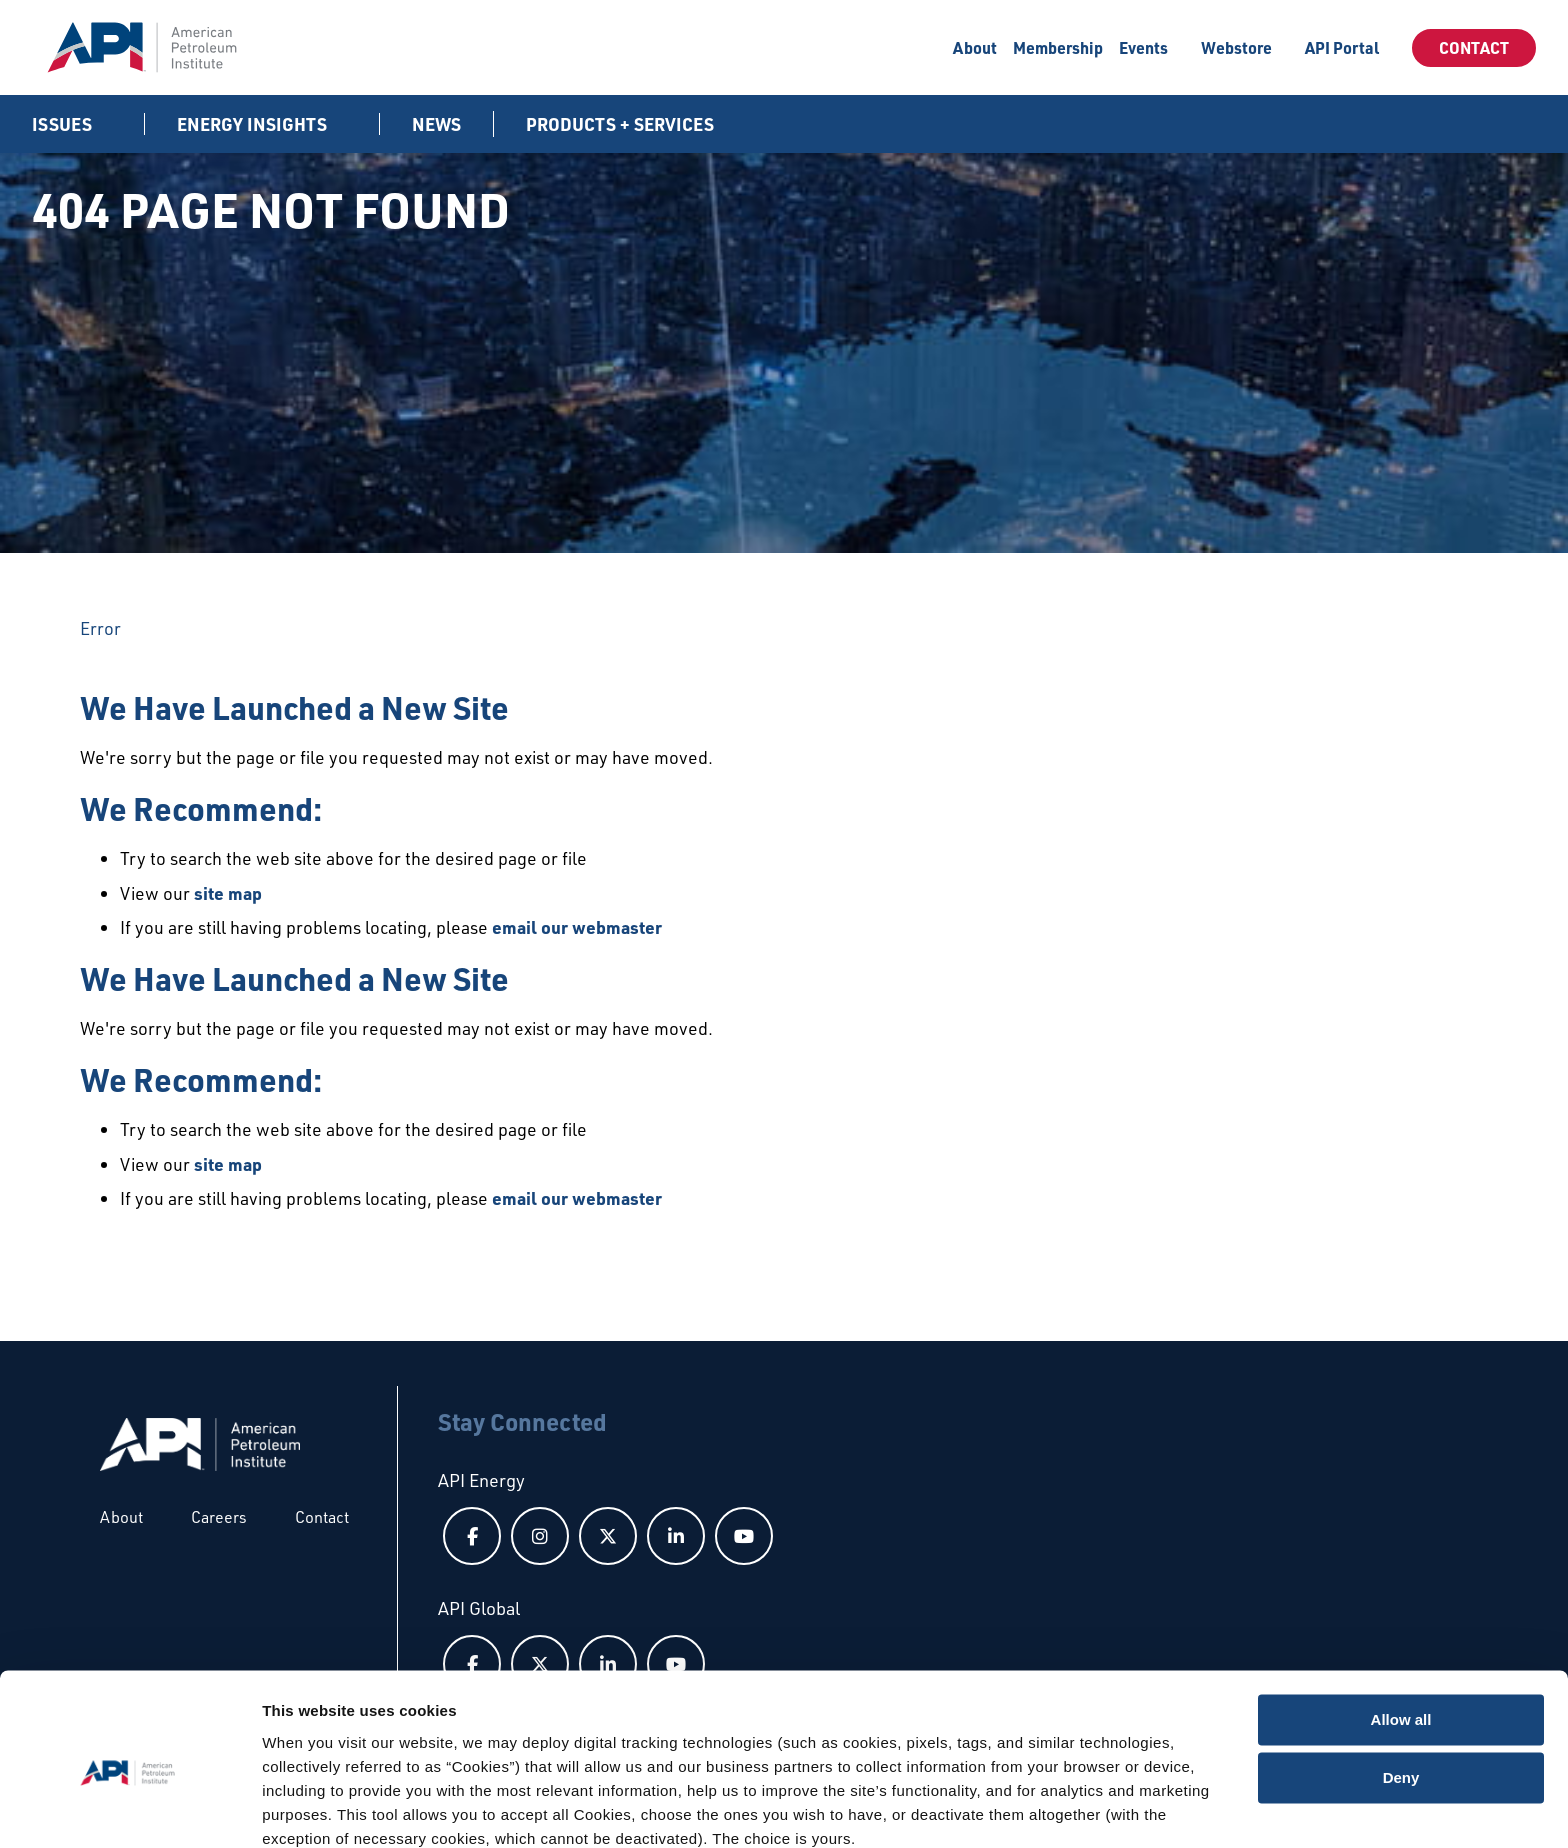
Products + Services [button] (622, 124)
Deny (1401, 1692)
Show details (308, 1808)
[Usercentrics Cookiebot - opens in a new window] (129, 1809)
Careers (219, 1517)
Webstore (1236, 47)
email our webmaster (577, 927)
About (975, 47)
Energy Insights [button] (254, 124)
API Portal (1342, 47)
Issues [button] (64, 124)
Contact (1474, 47)
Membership (1058, 47)
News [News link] (436, 124)
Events (1143, 47)
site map (228, 893)
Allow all (1401, 1634)
